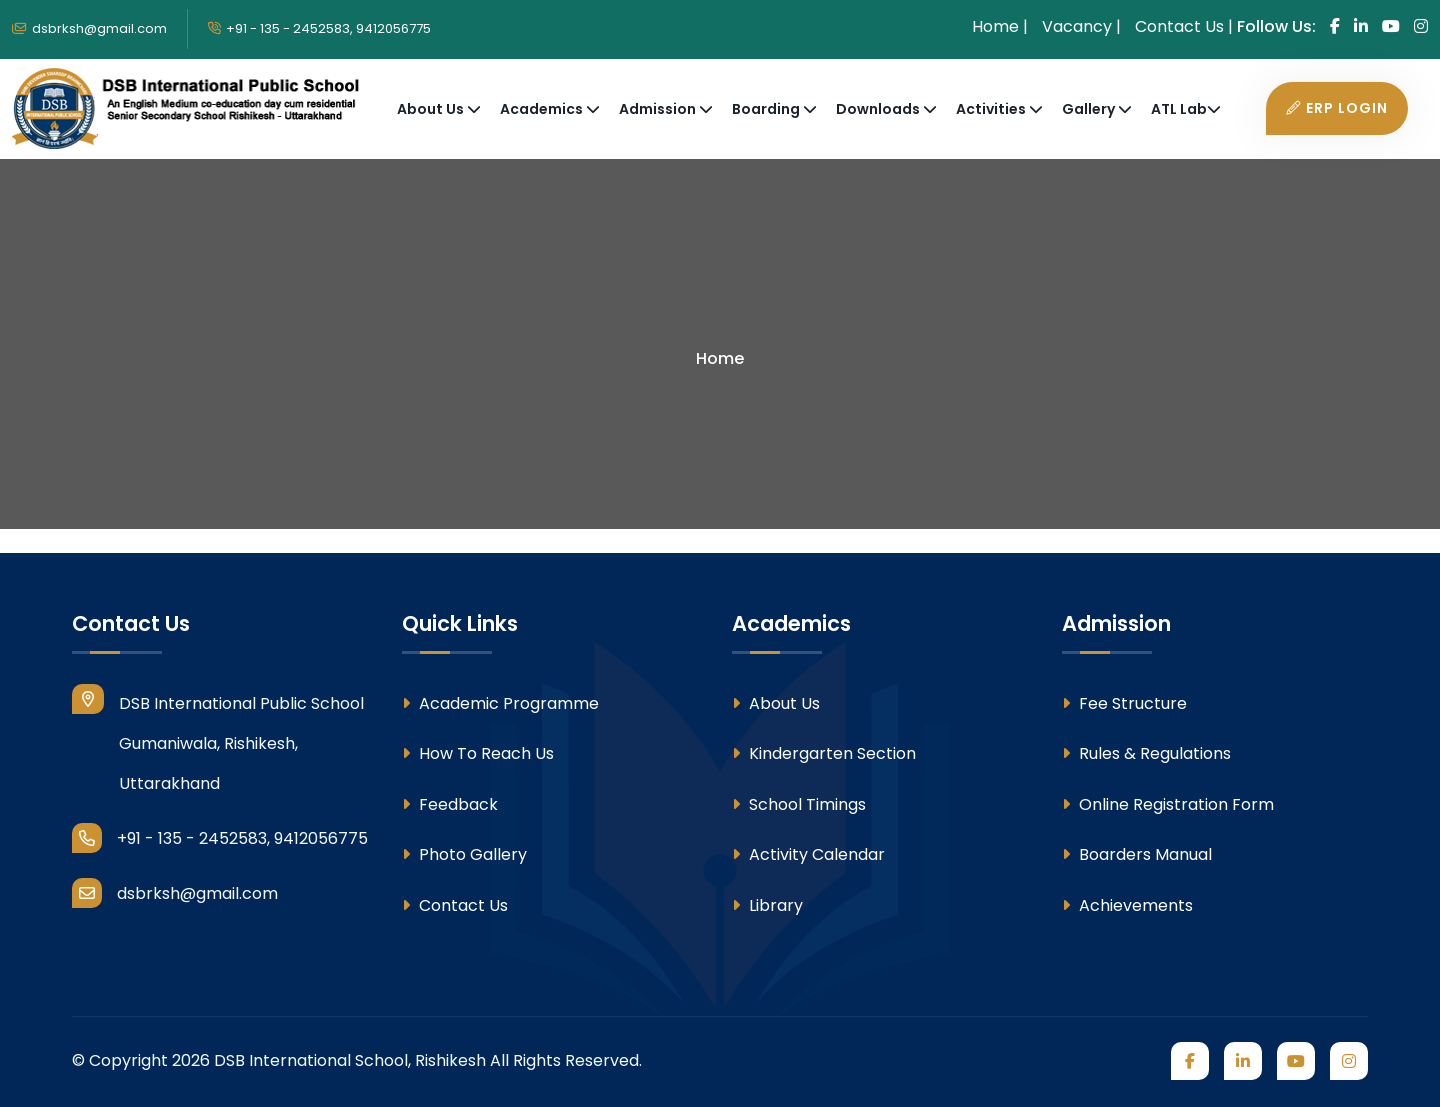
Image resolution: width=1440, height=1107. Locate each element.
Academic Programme (500, 703)
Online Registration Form (1168, 804)
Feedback (450, 804)
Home (720, 358)
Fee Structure (1124, 703)
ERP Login (1337, 108)
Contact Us (455, 905)
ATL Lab (1179, 109)
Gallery (1090, 109)
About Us (432, 109)
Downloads (879, 109)
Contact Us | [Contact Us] (1184, 26)
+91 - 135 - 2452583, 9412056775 (319, 28)
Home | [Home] (1000, 26)
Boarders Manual (1137, 854)
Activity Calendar (808, 854)
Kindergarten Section (824, 753)
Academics (543, 109)
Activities (992, 109)
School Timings (799, 804)
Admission (659, 109)
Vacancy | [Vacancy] (1081, 26)
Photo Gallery (464, 854)
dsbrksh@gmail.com (89, 28)
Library (767, 905)
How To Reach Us (478, 753)
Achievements (1127, 905)
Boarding (767, 109)
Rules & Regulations (1146, 753)
